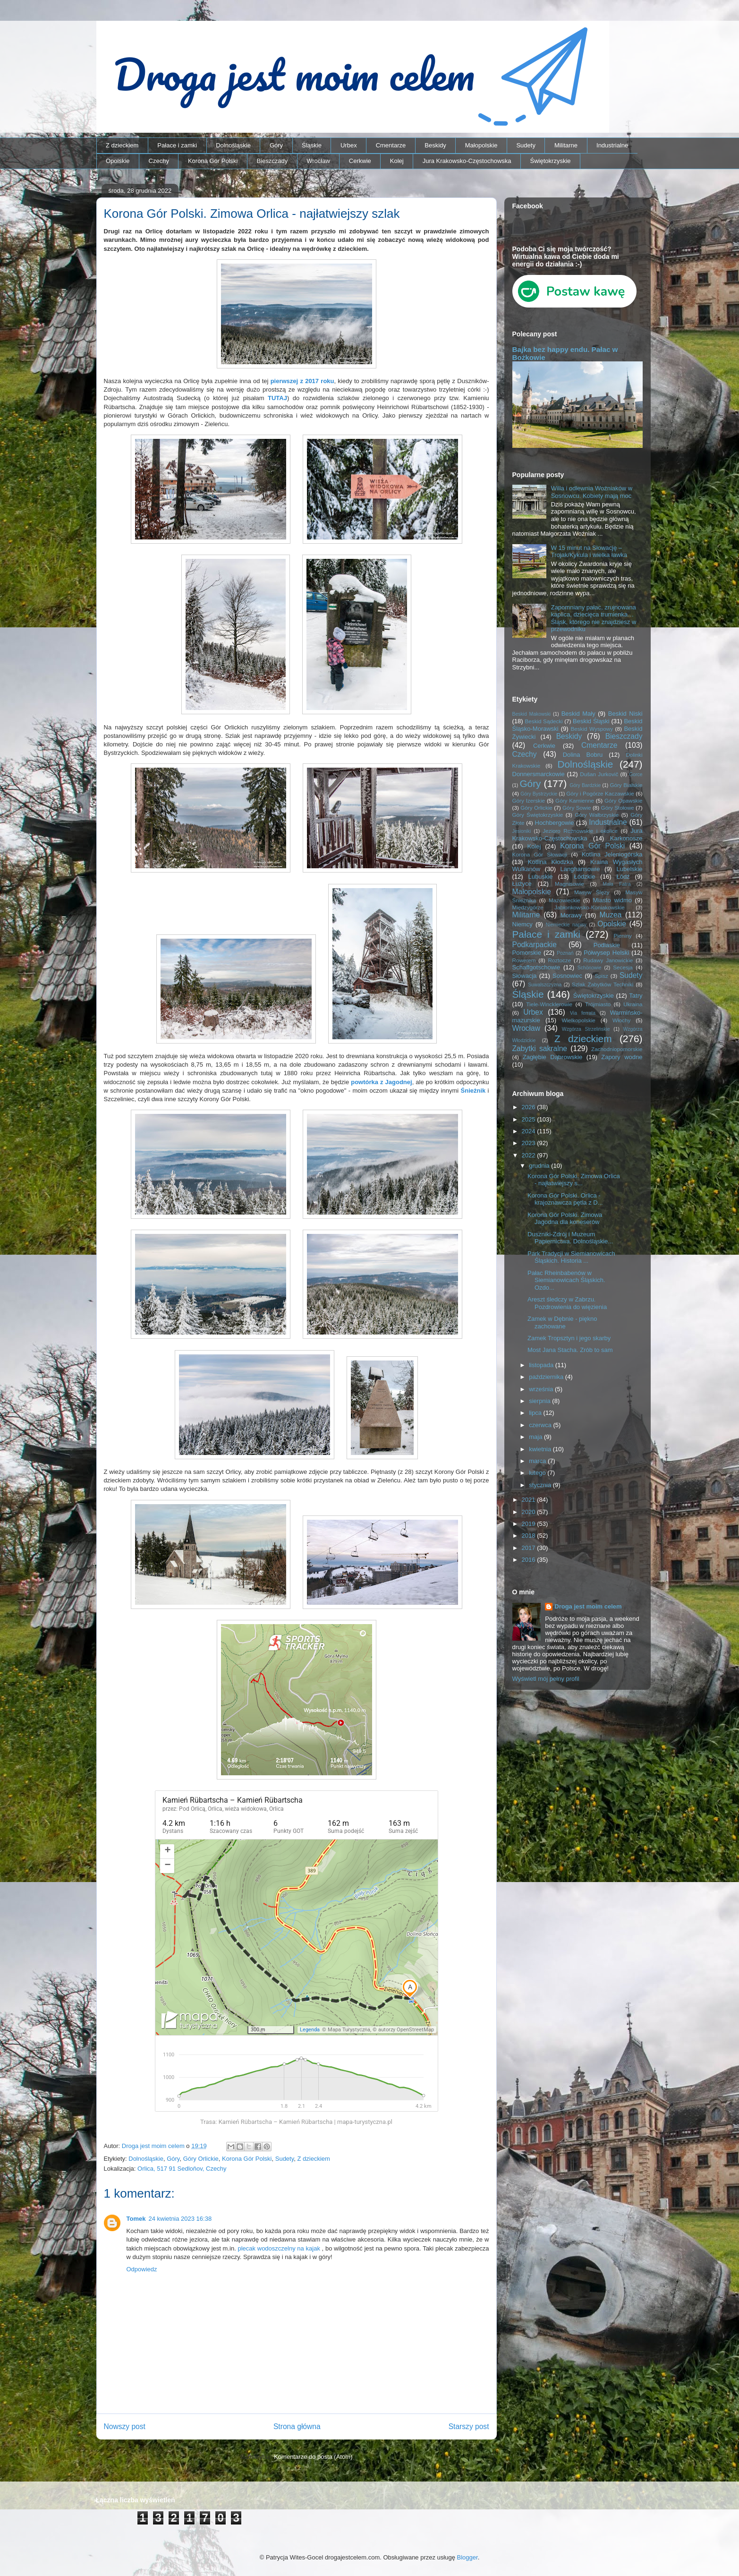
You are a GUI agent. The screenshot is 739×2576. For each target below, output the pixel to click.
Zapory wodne (621, 1057)
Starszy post (469, 2426)
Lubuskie (540, 876)
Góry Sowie (576, 807)
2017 (529, 1547)
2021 (529, 1499)
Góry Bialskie (626, 785)
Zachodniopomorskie (617, 1049)
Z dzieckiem (122, 145)
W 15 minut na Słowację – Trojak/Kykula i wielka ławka (589, 551)
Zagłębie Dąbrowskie (552, 1057)
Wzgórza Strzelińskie (586, 1029)
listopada (542, 1365)
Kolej (397, 160)
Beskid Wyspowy (591, 729)
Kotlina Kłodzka (550, 861)
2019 (529, 1523)
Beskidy (435, 145)
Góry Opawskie (623, 800)
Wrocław (318, 160)
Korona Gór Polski (213, 160)
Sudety (525, 145)
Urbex (348, 145)
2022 (529, 1155)
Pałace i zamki (177, 145)
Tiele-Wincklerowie (549, 1004)
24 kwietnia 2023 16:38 (180, 2218)
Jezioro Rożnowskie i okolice (580, 831)
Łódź (622, 876)
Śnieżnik (473, 1090)
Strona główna (297, 2426)
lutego (538, 1472)
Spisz (601, 976)
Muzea (611, 915)
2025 (529, 1119)
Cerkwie (360, 160)
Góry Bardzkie (585, 785)
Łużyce (522, 883)
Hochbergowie (554, 822)
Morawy (571, 915)
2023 (529, 1143)
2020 (529, 1511)
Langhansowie (580, 869)
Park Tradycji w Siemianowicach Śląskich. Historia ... (571, 1257)
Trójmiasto (598, 1004)
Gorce (635, 774)
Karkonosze (626, 838)
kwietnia (541, 1449)
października (547, 1376)
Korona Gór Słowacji (540, 854)
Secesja (623, 967)
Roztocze (559, 960)
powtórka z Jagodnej (381, 1082)
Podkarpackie (534, 945)
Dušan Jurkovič (599, 774)
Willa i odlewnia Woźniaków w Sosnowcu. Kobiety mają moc (591, 492)
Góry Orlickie (201, 2158)
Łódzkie (584, 876)
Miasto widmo (612, 900)
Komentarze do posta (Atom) (313, 2456)
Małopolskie (481, 145)
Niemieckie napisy (566, 924)
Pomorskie (526, 952)
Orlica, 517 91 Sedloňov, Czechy (181, 2168)
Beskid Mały (578, 713)
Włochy (621, 1020)
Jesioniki (521, 831)
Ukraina (632, 1004)
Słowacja (524, 975)
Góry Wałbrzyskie (597, 815)
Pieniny (622, 936)
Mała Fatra (616, 884)
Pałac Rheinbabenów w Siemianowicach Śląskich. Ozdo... (566, 1280)
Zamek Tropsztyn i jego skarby (569, 1338)
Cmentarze (391, 145)
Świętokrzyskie (550, 160)
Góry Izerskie (528, 800)
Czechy (159, 160)
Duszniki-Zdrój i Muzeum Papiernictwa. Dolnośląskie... (570, 1238)
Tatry (635, 995)
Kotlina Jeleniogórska (612, 854)
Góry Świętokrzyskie (537, 815)
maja (536, 1436)
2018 (529, 1535)
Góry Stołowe (617, 807)
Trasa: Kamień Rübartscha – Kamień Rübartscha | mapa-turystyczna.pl (296, 2121)
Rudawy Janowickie (608, 960)
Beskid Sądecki (544, 721)
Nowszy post (124, 2426)
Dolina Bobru (583, 754)
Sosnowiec (567, 975)
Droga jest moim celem (587, 1606)
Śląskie (312, 145)
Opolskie (118, 160)
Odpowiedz (142, 2269)
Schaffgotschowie (536, 967)
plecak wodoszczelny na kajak (279, 2248)
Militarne (566, 145)
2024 (529, 1131)
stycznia (541, 1485)
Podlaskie (607, 945)
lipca (536, 1412)
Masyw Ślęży (592, 892)
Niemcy (522, 924)
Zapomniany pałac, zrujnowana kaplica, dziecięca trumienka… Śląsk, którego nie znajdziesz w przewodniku (594, 618)
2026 (529, 1107)
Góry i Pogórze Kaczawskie (600, 793)
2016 (529, 1559)
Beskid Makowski (531, 714)
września (542, 1389)
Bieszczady (272, 160)
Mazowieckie (564, 900)
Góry (276, 145)
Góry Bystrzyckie (538, 793)
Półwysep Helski (606, 952)
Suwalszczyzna (544, 984)
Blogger (467, 2557)
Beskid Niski (625, 713)
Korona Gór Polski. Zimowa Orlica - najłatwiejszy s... (573, 1179)
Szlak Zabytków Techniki (602, 984)
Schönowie (590, 967)
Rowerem (524, 960)
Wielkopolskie (578, 1020)
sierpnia (540, 1400)
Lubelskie (630, 869)
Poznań (565, 953)
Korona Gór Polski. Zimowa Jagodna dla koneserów (564, 1218)
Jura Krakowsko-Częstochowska (467, 160)
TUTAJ (277, 398)
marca (538, 1460)
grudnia (540, 1165)
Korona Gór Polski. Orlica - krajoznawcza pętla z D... (565, 1199)
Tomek (136, 2218)
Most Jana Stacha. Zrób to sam (570, 1349)
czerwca (541, 1425)
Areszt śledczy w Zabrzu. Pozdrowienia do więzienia (567, 1303)
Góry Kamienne (574, 800)
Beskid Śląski (591, 721)
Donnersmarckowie (538, 774)
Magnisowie (569, 884)
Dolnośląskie (233, 145)
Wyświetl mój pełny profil (545, 1678)
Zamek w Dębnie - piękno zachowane (562, 1322)
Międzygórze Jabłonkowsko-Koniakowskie (568, 907)
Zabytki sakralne (540, 1048)
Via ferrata (582, 1013)
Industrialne (612, 145)
